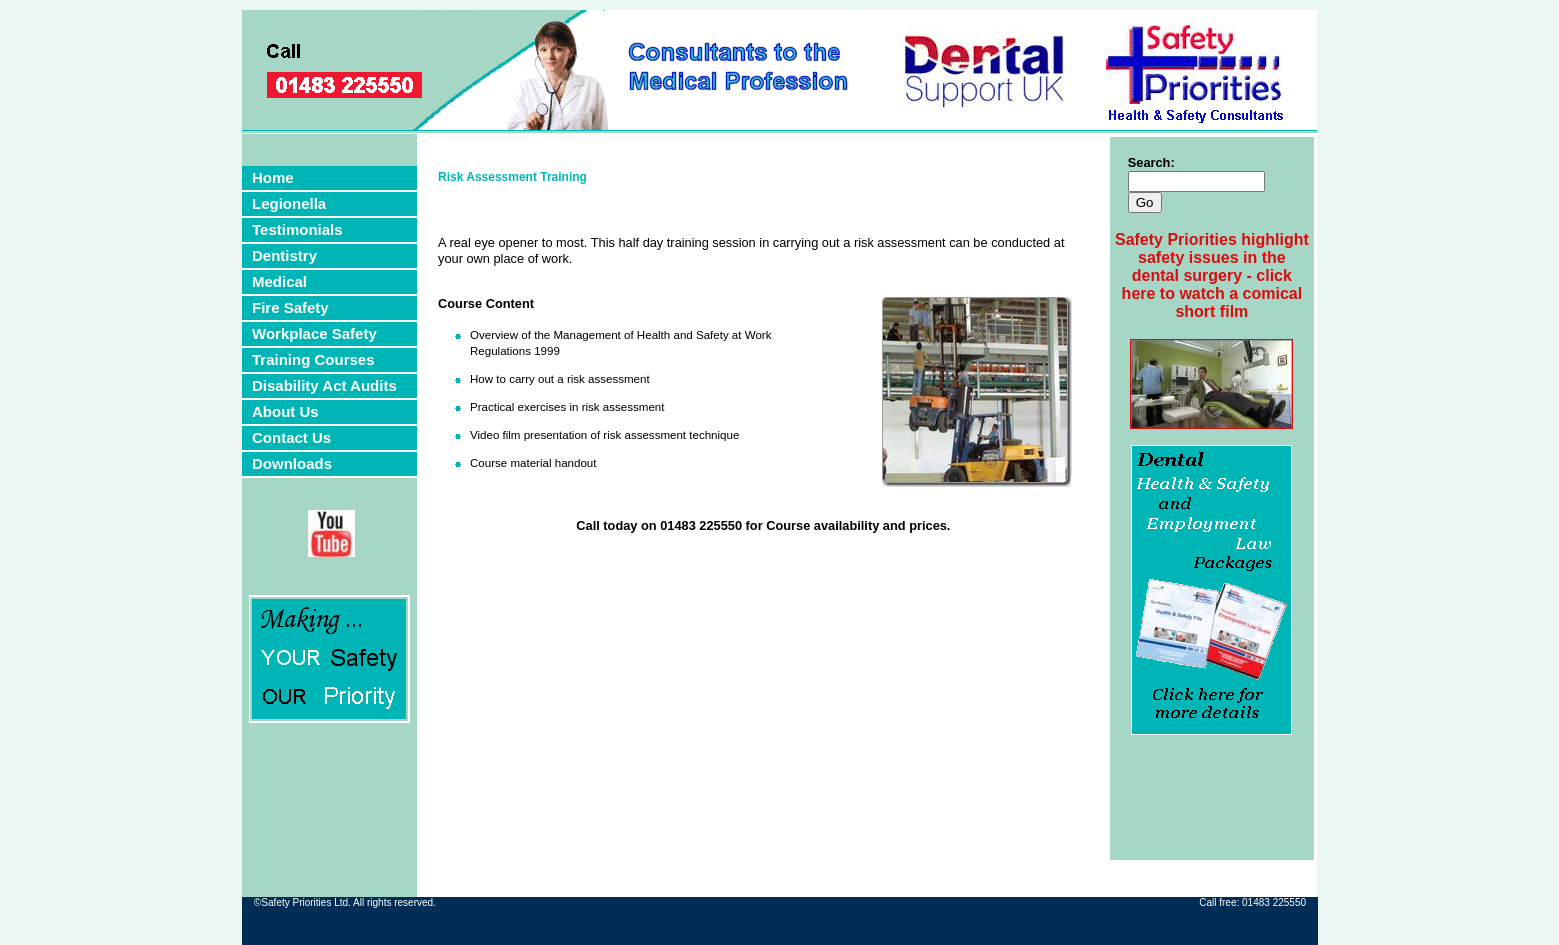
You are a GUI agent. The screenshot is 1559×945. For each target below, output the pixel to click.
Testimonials (297, 229)
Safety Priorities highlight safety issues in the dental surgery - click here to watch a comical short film (1212, 275)
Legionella (289, 203)
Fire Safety (290, 307)
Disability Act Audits (324, 385)
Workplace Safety (314, 333)
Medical (279, 281)
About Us (285, 411)
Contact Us (291, 437)
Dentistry (284, 255)
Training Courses (313, 359)
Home (273, 177)
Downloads (292, 463)
